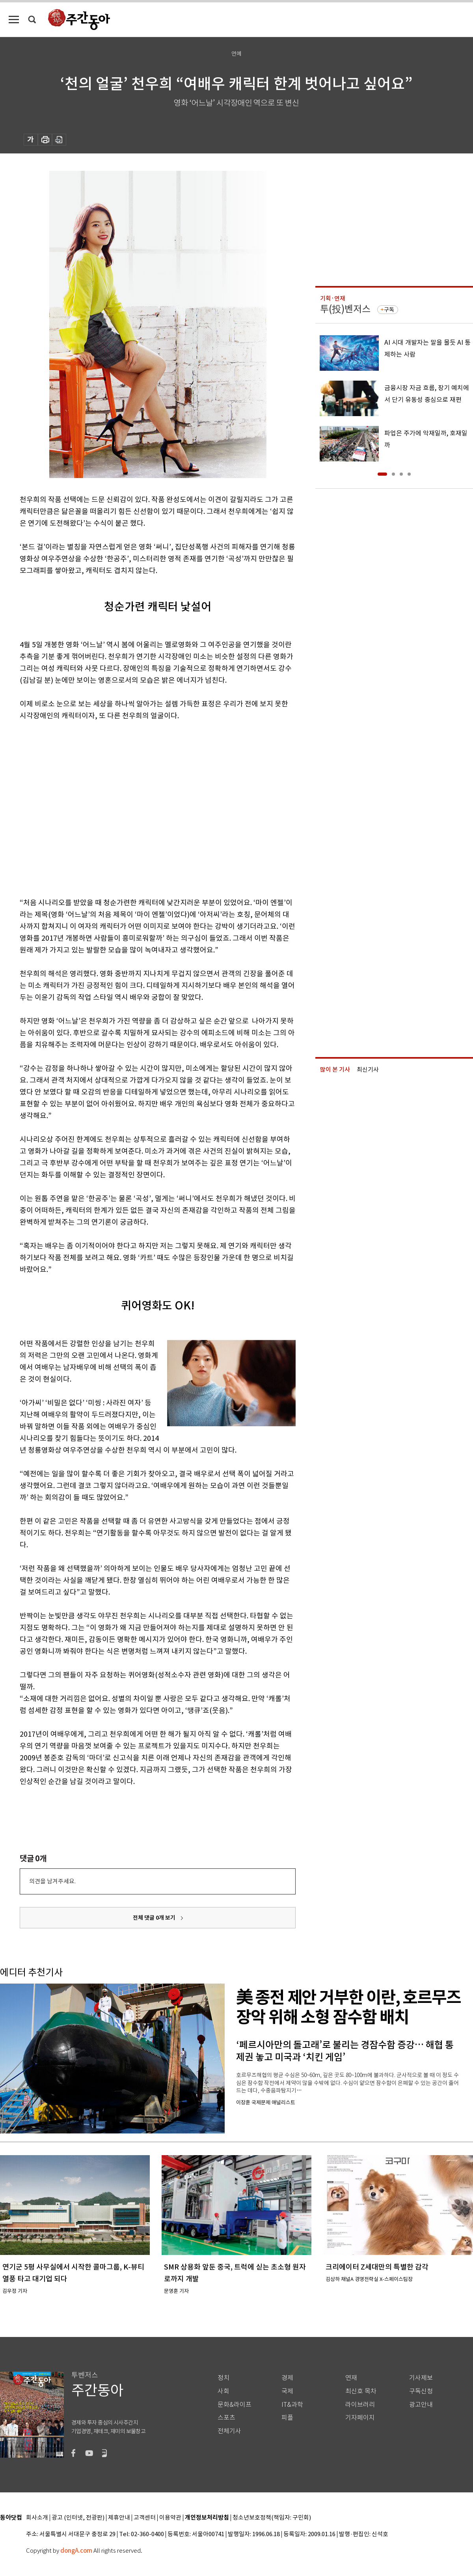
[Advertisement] (74, 808)
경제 (287, 2378)
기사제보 (421, 2378)
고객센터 (145, 2517)
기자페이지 (360, 2417)
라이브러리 (360, 2404)
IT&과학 (292, 2404)
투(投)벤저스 (345, 309)
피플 (287, 2417)
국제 (287, 2391)
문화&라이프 (234, 2404)
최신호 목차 (360, 2391)
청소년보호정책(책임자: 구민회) (272, 2517)
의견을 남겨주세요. (52, 1881)
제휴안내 (119, 2517)
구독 (389, 309)
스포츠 (226, 2417)
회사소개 (37, 2517)
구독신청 (421, 2391)
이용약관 (170, 2517)
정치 (223, 2378)
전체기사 (229, 2431)
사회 (223, 2391)
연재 (351, 2378)
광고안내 (421, 2404)
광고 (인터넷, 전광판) (78, 2517)
